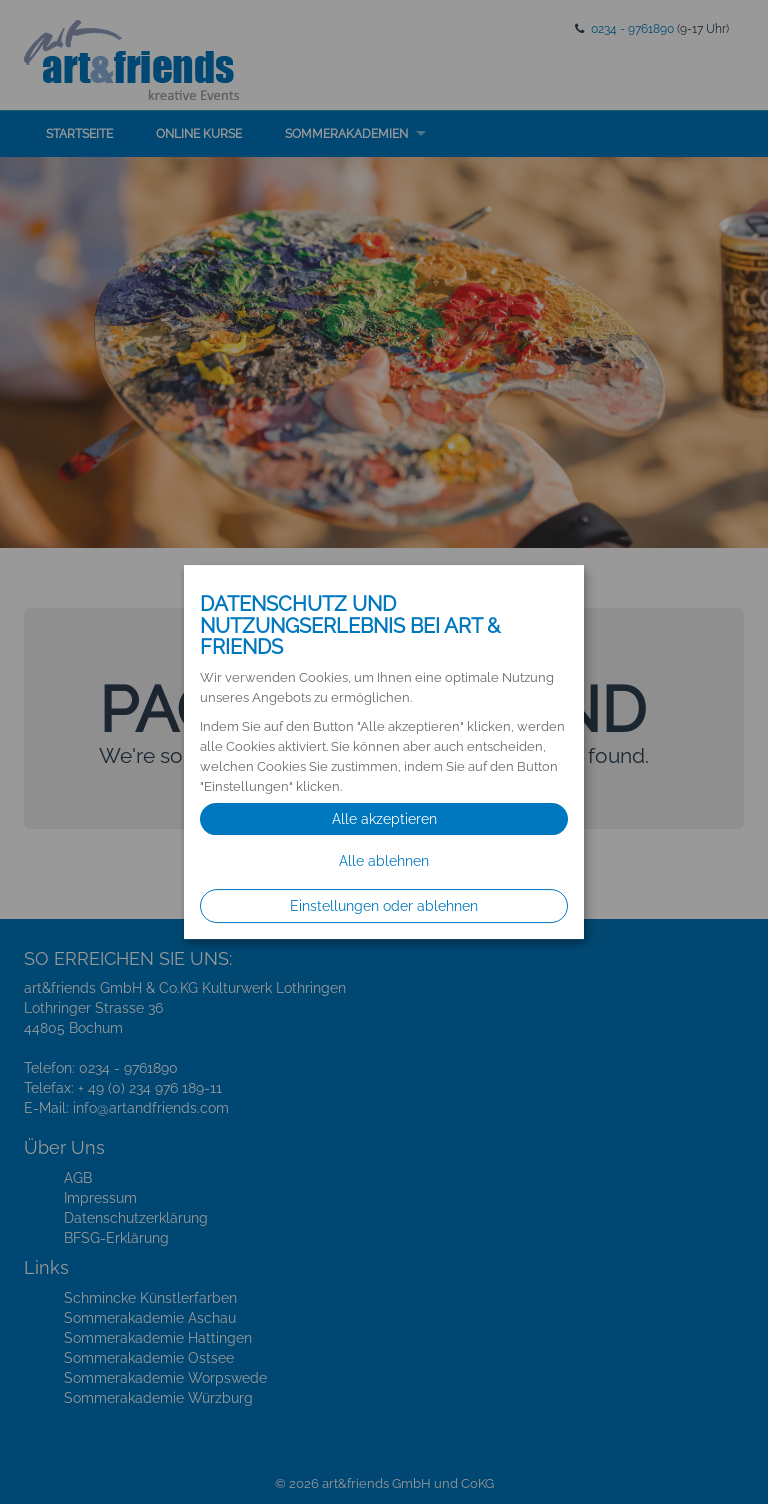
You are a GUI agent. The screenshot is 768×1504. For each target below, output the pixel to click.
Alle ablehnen (384, 861)
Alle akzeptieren (384, 819)
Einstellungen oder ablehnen (384, 906)
